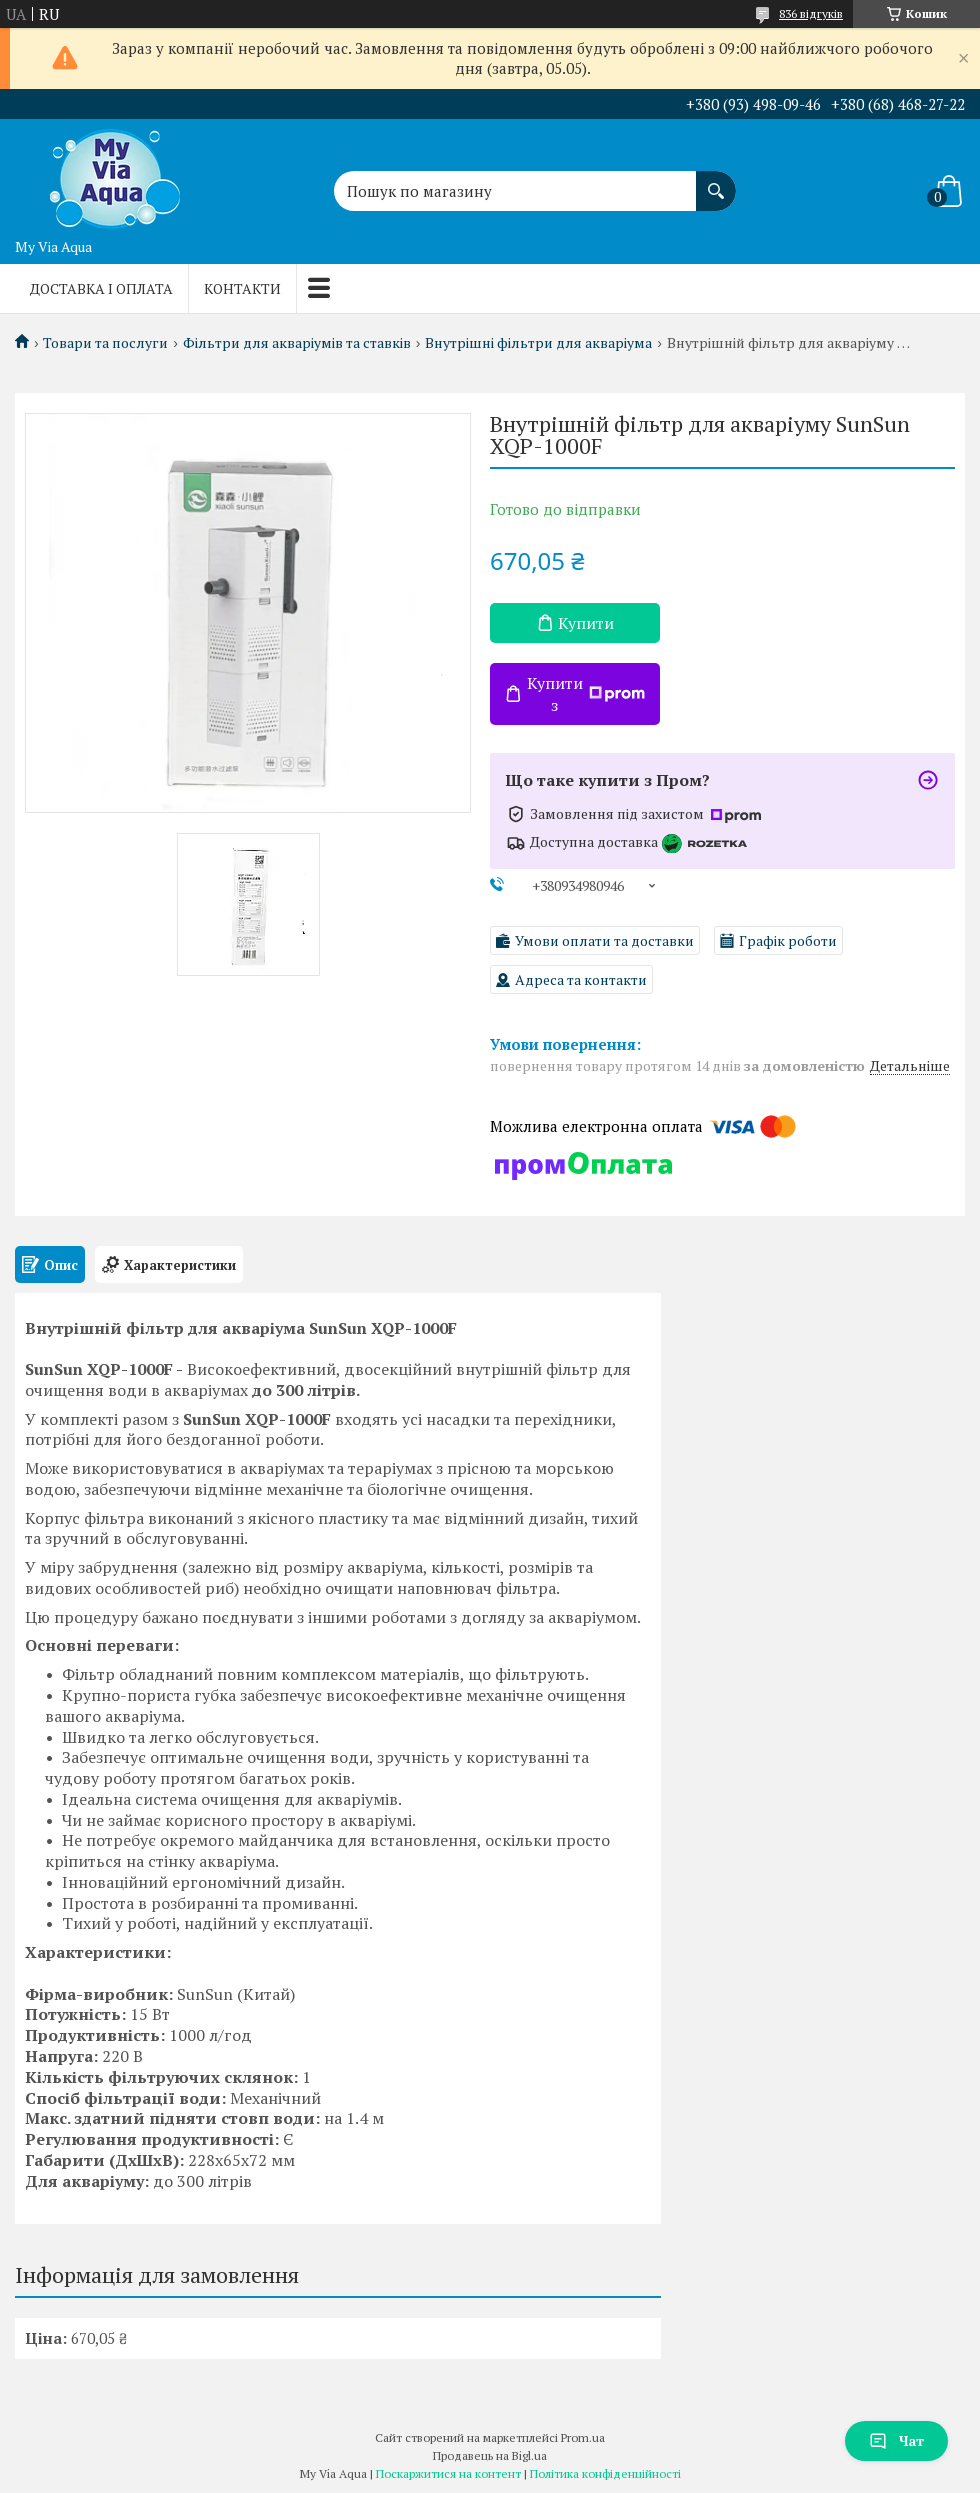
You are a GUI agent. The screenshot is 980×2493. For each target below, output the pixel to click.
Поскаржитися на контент (448, 2473)
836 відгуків (811, 13)
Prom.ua (583, 2437)
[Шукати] (716, 181)
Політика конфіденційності (605, 2473)
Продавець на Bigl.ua (490, 2455)
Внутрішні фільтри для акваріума (538, 343)
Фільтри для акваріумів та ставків (297, 343)
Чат (896, 2440)
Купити (586, 623)
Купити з (586, 694)
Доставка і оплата (101, 288)
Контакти (242, 288)
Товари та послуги (105, 343)
